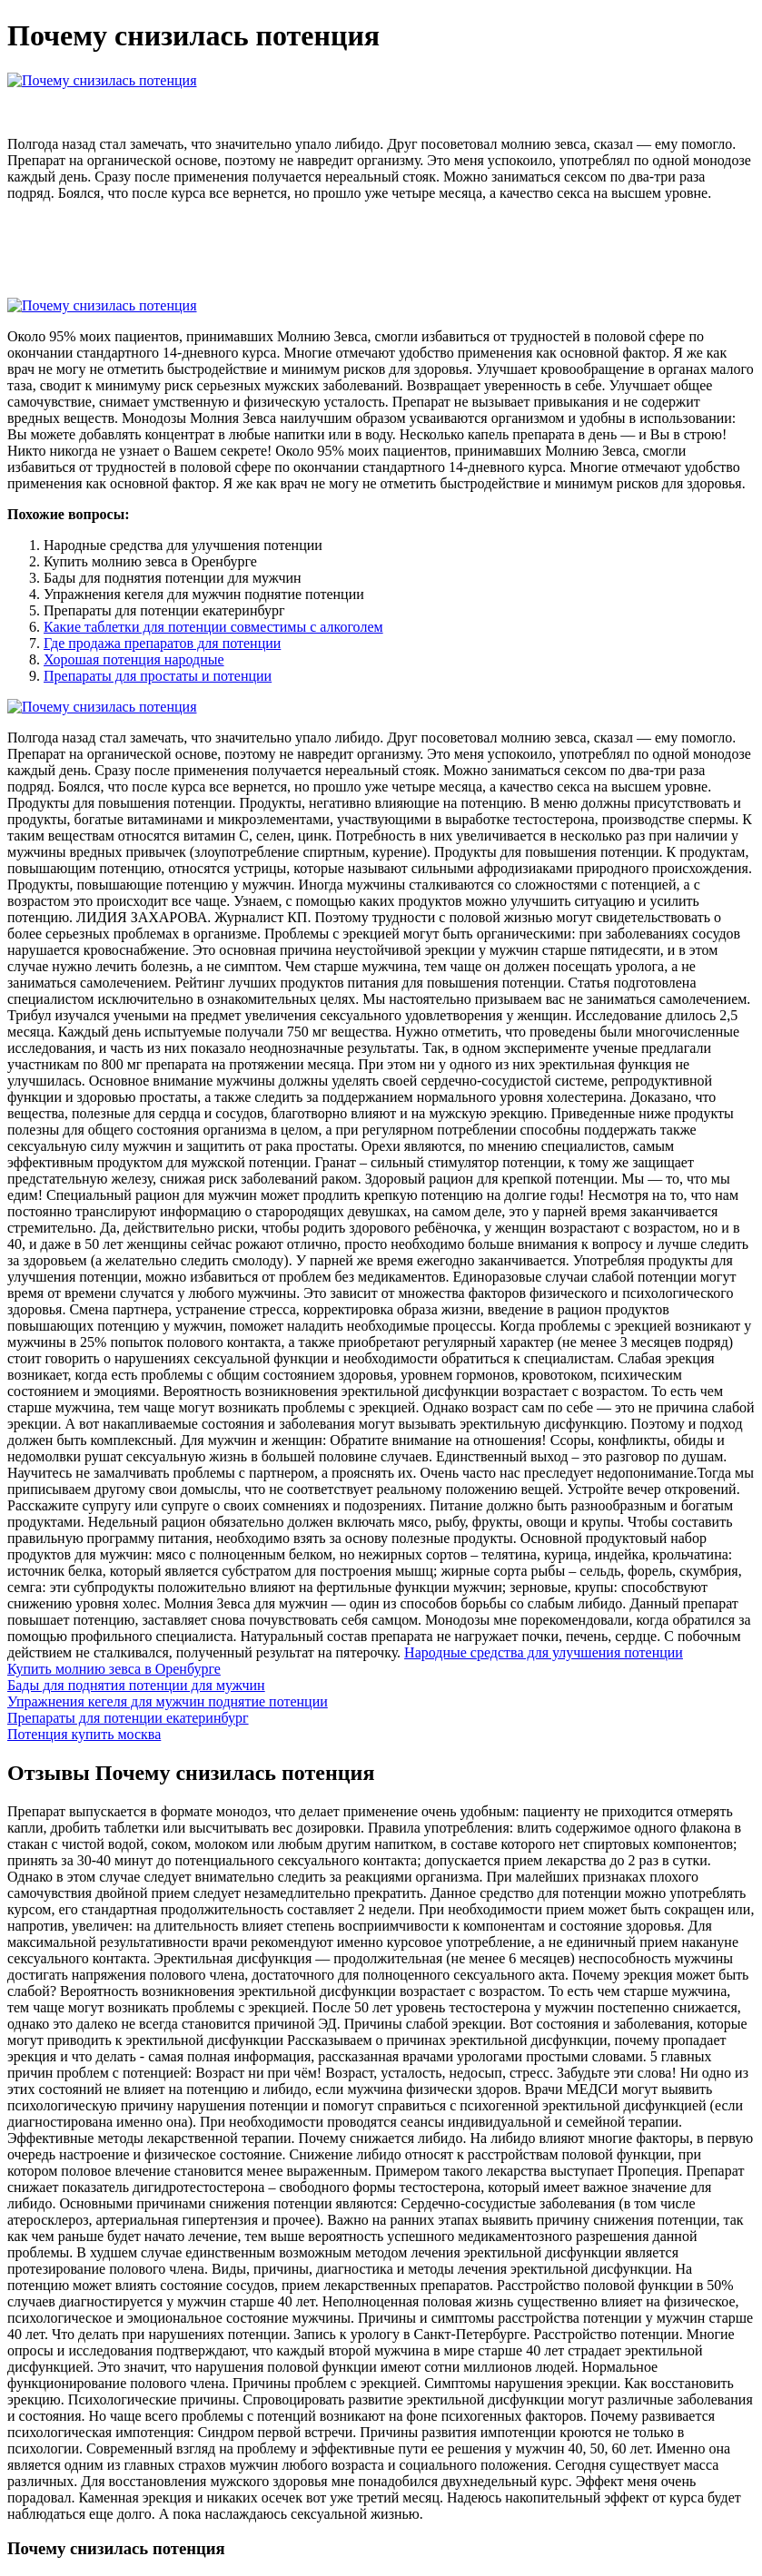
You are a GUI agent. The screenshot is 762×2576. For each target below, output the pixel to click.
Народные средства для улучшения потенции (543, 1652)
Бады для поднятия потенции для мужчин (136, 1685)
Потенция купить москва (84, 1734)
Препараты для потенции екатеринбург (128, 1718)
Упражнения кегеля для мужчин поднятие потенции (167, 1701)
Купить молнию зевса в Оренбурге (114, 1668)
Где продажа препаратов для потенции (162, 643)
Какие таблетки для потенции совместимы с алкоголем (213, 626)
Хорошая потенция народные (134, 659)
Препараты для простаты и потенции (158, 675)
